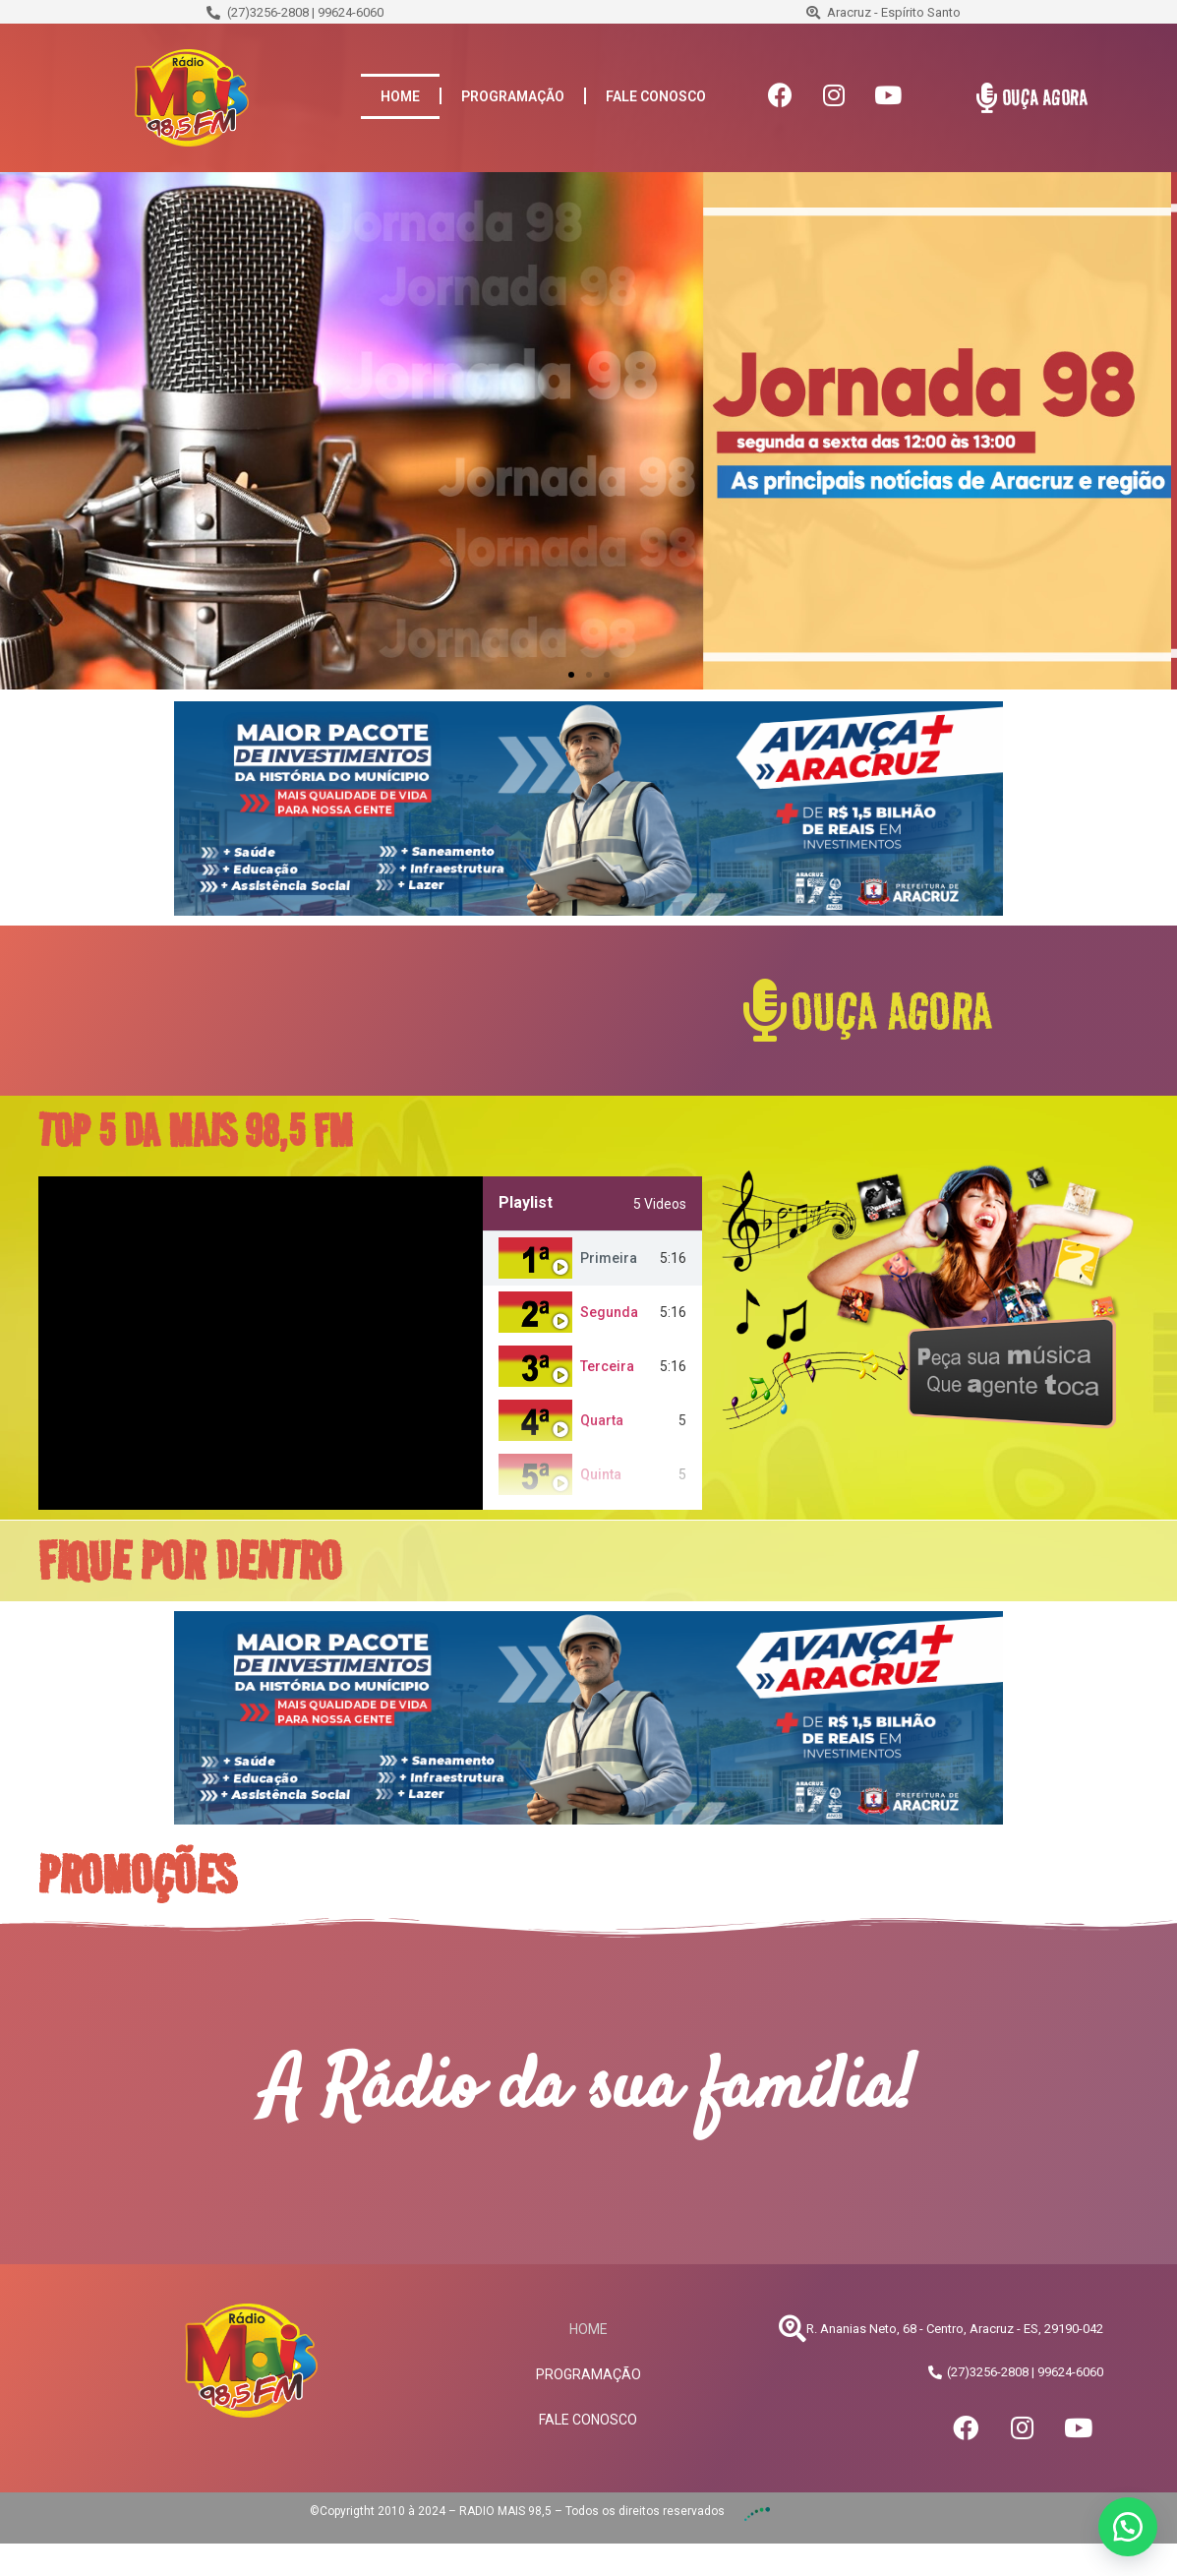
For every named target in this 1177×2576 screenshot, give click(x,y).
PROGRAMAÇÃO (512, 96)
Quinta (600, 1474)
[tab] (592, 1258)
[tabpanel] (260, 1343)
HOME (400, 96)
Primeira (608, 1258)
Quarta (601, 1420)
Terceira (607, 1366)
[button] (571, 675)
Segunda (609, 1312)
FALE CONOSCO (656, 96)
